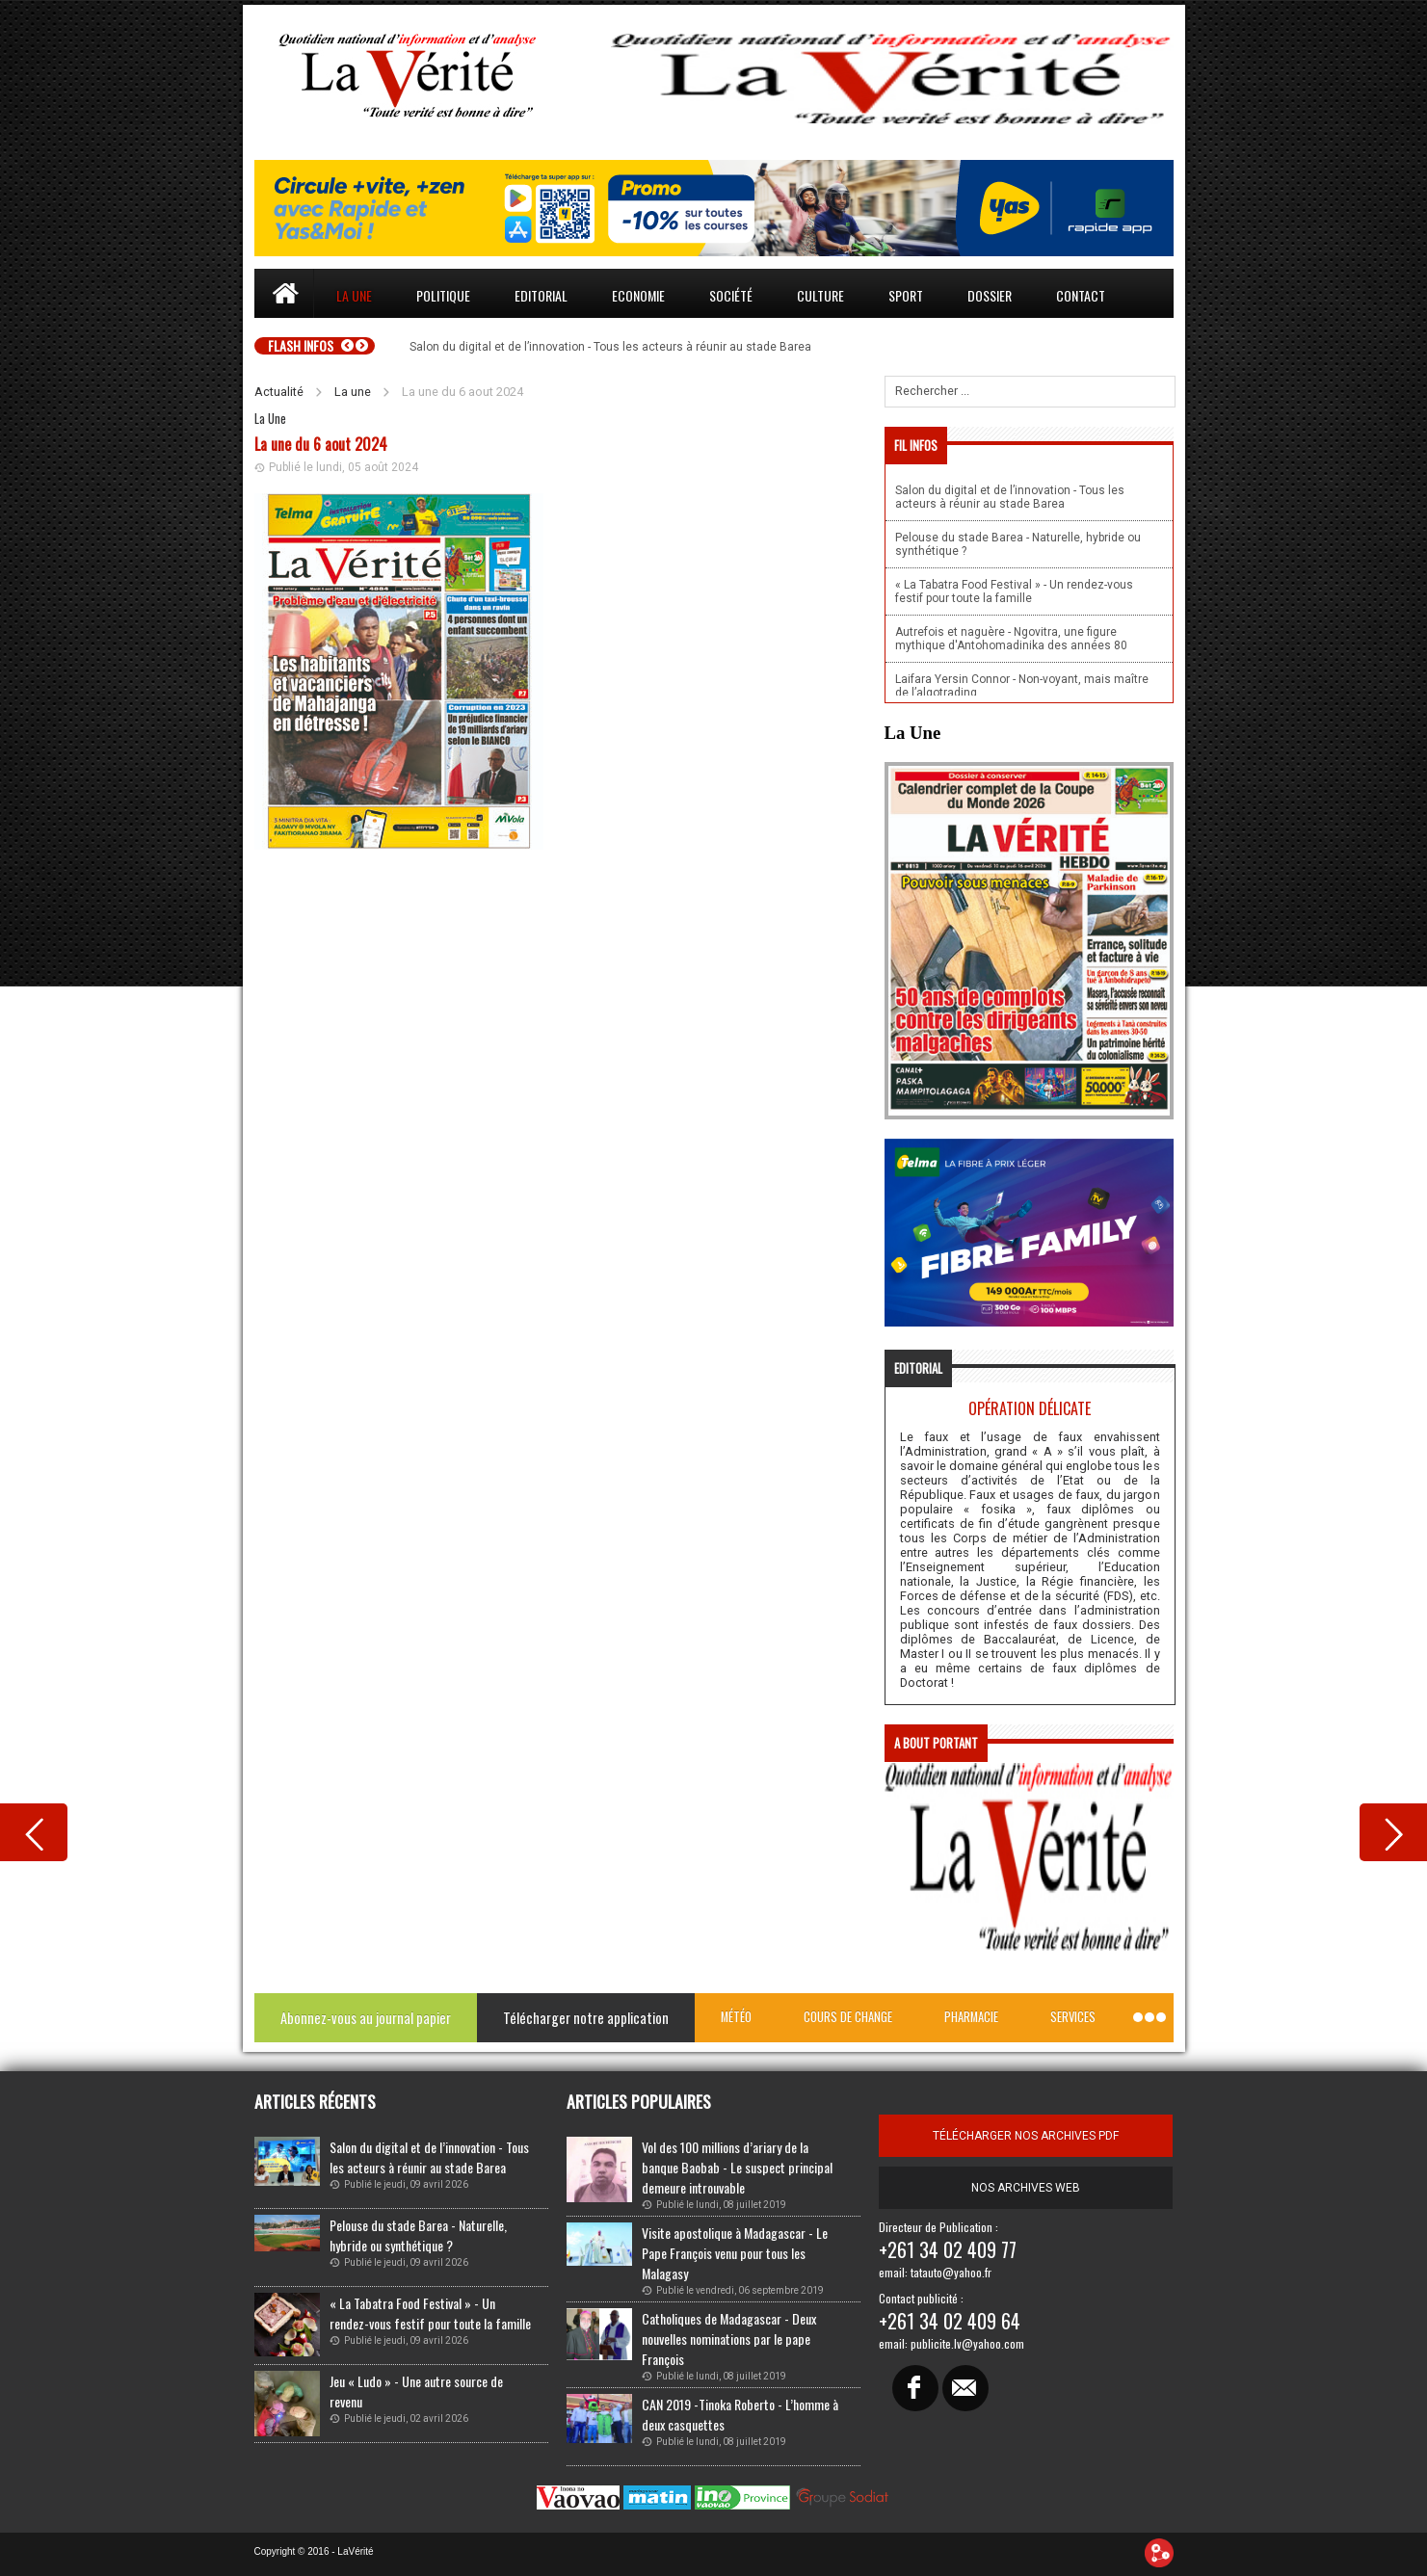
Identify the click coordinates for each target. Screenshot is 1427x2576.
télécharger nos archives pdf (1026, 2135)
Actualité (279, 391)
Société (731, 295)
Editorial (541, 295)
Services (1073, 2017)
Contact (1080, 295)
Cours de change (848, 2017)
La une (354, 295)
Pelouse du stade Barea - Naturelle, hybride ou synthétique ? (418, 2235)
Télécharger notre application (586, 2018)
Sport (905, 295)
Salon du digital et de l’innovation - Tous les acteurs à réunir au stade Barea (429, 2157)
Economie (638, 295)
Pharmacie (971, 2017)
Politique (443, 295)
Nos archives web (1025, 2188)
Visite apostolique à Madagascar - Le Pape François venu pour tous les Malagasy (735, 2252)
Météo (736, 2017)
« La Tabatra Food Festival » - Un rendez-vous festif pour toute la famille (430, 2313)
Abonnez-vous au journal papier (365, 2018)
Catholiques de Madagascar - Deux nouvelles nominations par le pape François (729, 2338)
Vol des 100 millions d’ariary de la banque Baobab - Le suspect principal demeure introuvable (737, 2167)
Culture (820, 295)
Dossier (989, 295)
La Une (270, 418)
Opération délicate (1029, 1408)
